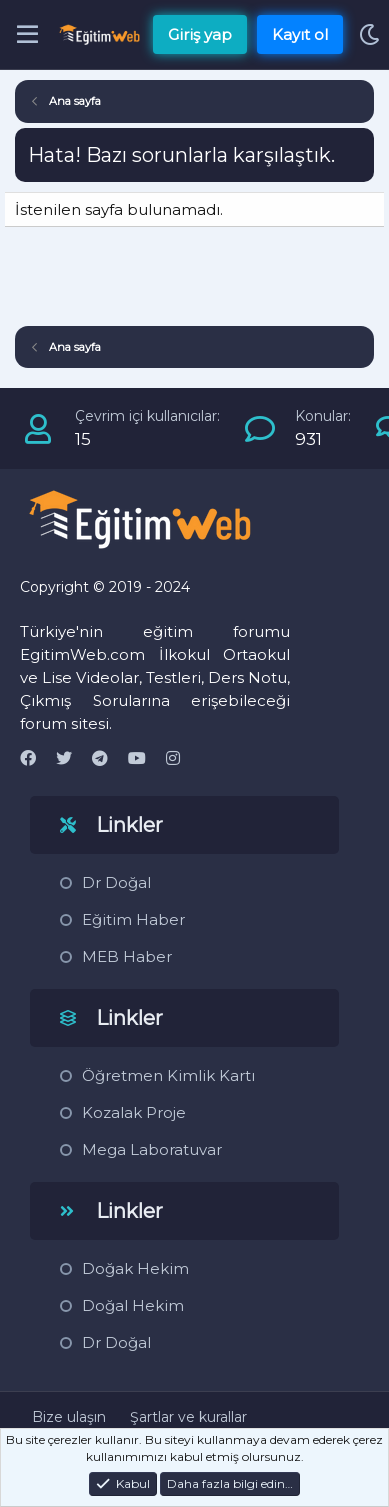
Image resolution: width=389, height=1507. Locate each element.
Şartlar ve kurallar (188, 1417)
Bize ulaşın (69, 1417)
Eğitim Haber (133, 919)
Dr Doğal (116, 882)
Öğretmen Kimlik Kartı (168, 1075)
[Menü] (27, 35)
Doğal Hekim (133, 1305)
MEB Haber (127, 956)
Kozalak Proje (134, 1112)
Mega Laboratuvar (152, 1149)
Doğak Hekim (135, 1268)
